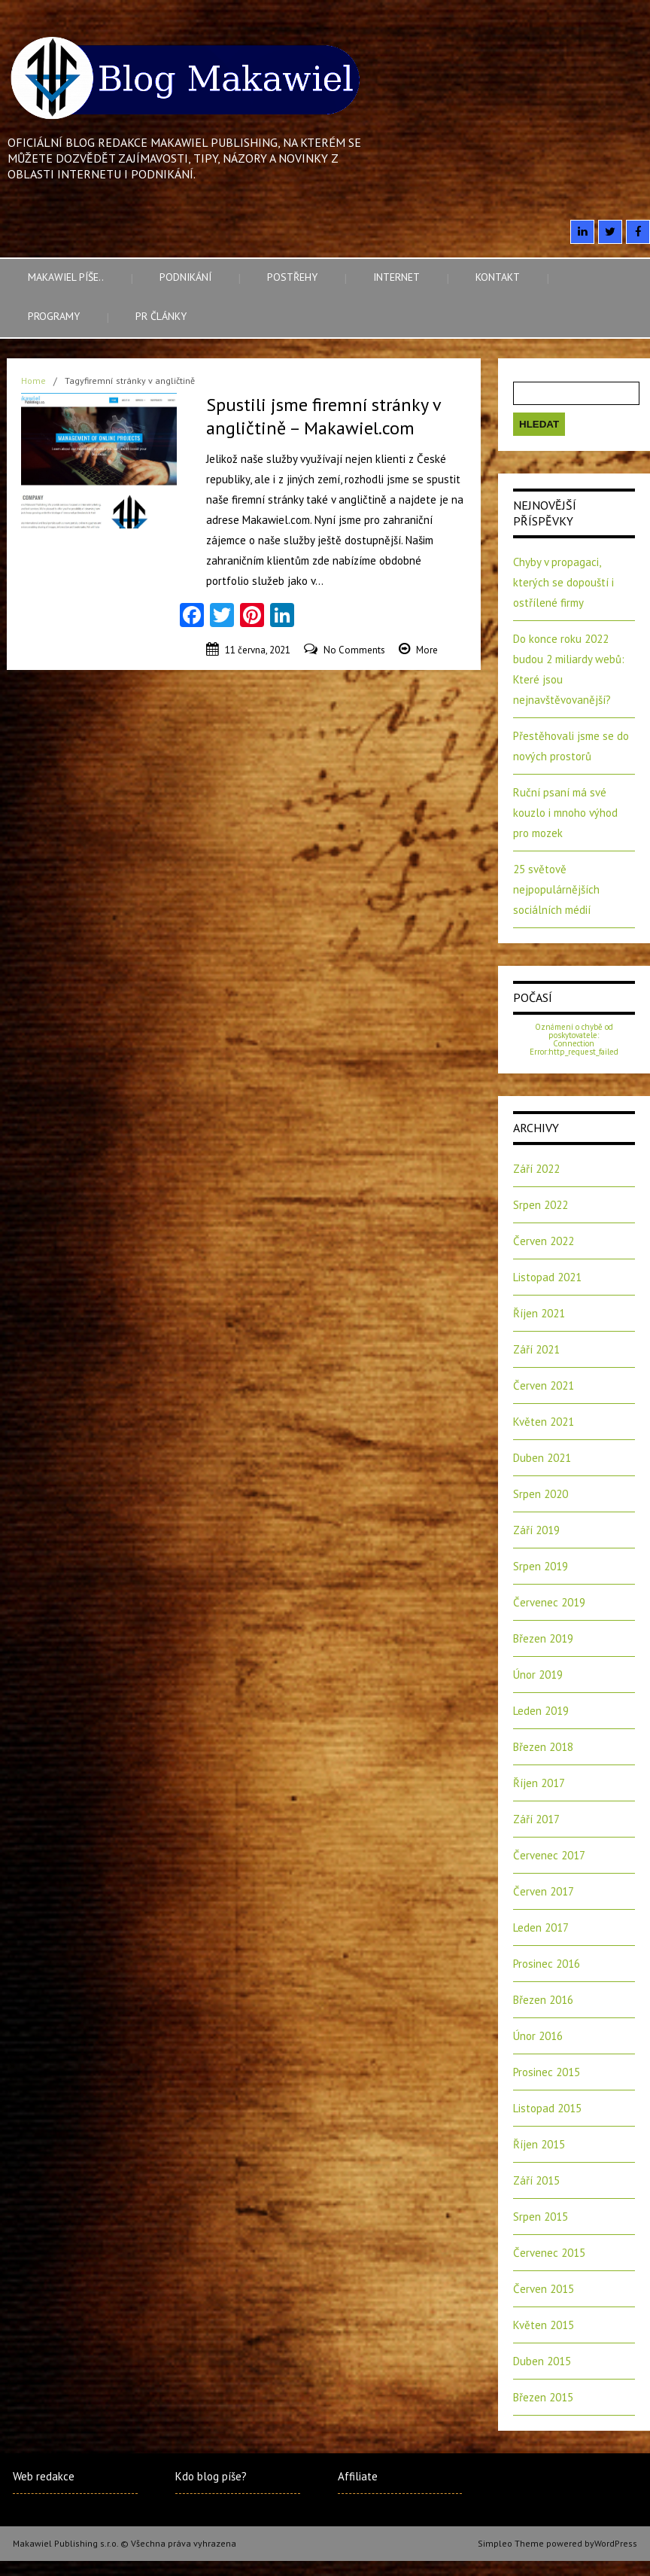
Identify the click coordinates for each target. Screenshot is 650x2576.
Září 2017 (536, 1819)
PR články (161, 316)
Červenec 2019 (549, 1602)
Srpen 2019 (540, 1566)
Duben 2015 (542, 2361)
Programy (54, 316)
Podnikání (185, 277)
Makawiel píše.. (66, 277)
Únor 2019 (538, 1674)
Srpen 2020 (540, 1494)
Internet (396, 277)
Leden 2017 (541, 1927)
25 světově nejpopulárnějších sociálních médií (556, 889)
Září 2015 (536, 2180)
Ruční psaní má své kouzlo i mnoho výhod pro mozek (565, 812)
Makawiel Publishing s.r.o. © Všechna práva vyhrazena (124, 2543)
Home (33, 380)
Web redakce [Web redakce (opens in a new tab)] (43, 2476)
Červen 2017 (543, 1891)
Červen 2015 (543, 2289)
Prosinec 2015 (546, 2072)
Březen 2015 (543, 2397)
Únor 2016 (538, 2036)
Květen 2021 (543, 1421)
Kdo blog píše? (211, 2476)
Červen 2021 (543, 1385)
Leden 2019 (541, 1711)
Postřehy (292, 277)
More (427, 650)
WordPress (615, 2543)
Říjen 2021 (539, 1313)
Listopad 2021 (547, 1277)
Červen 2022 (543, 1241)
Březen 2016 (543, 2000)
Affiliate (358, 2476)
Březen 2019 (543, 1638)
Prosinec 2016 (546, 1963)
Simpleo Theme (511, 2543)
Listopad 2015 (547, 2108)
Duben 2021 (542, 1458)
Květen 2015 (543, 2325)
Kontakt (497, 277)
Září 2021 (536, 1349)
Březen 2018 (543, 1747)
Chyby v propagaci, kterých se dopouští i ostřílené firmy (563, 582)
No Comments (354, 650)
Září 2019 (536, 1530)
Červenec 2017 (549, 1855)
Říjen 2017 (539, 1783)
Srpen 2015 (540, 2216)
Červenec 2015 (549, 2253)
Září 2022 (536, 1169)
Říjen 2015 (539, 2144)
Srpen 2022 (540, 1205)
